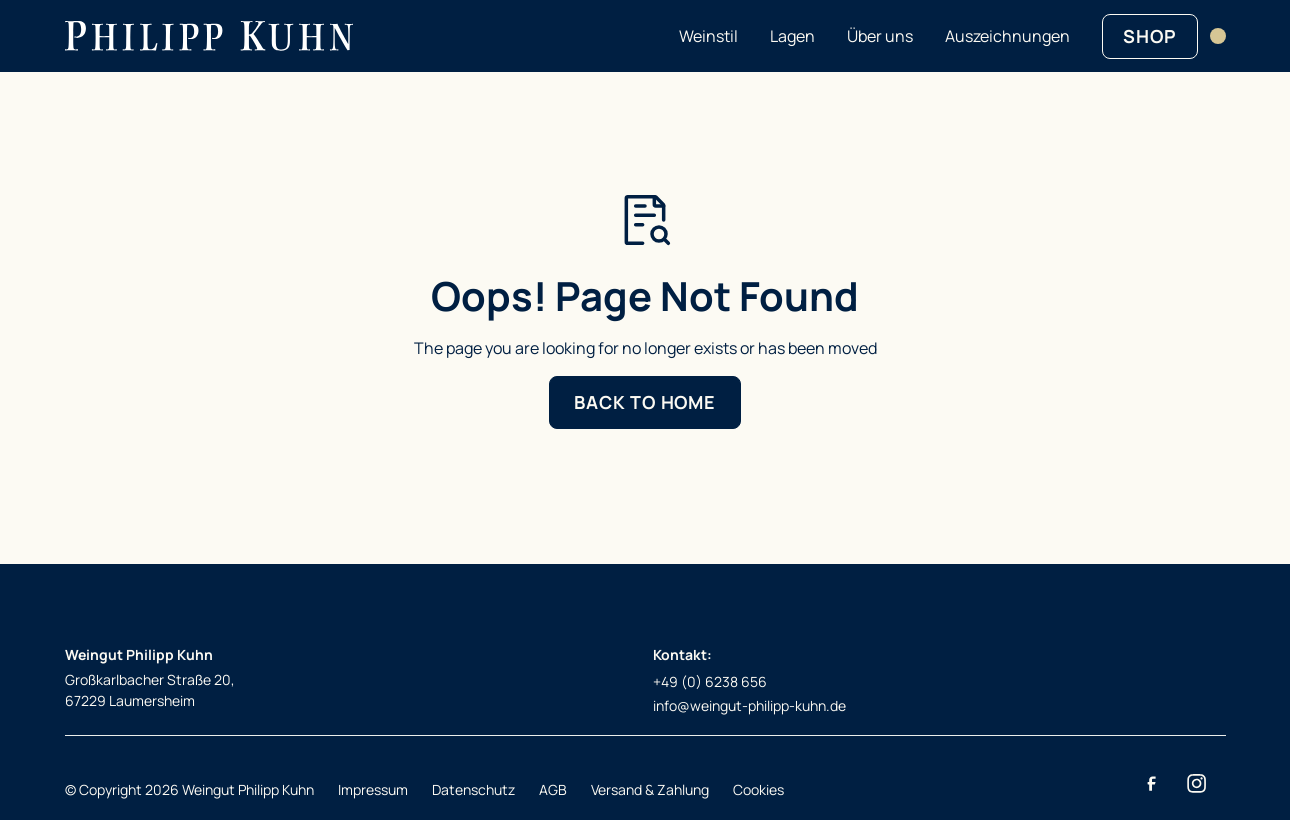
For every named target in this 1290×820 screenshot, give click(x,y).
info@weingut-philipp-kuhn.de (749, 705)
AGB (553, 789)
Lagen (792, 36)
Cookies (758, 789)
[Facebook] (1152, 784)
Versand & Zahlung (650, 789)
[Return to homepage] (209, 36)
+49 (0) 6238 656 (710, 681)
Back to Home (645, 402)
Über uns (880, 36)
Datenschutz (473, 789)
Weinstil (708, 36)
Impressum (373, 789)
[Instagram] (1197, 784)
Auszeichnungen (1007, 36)
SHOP (1149, 36)
